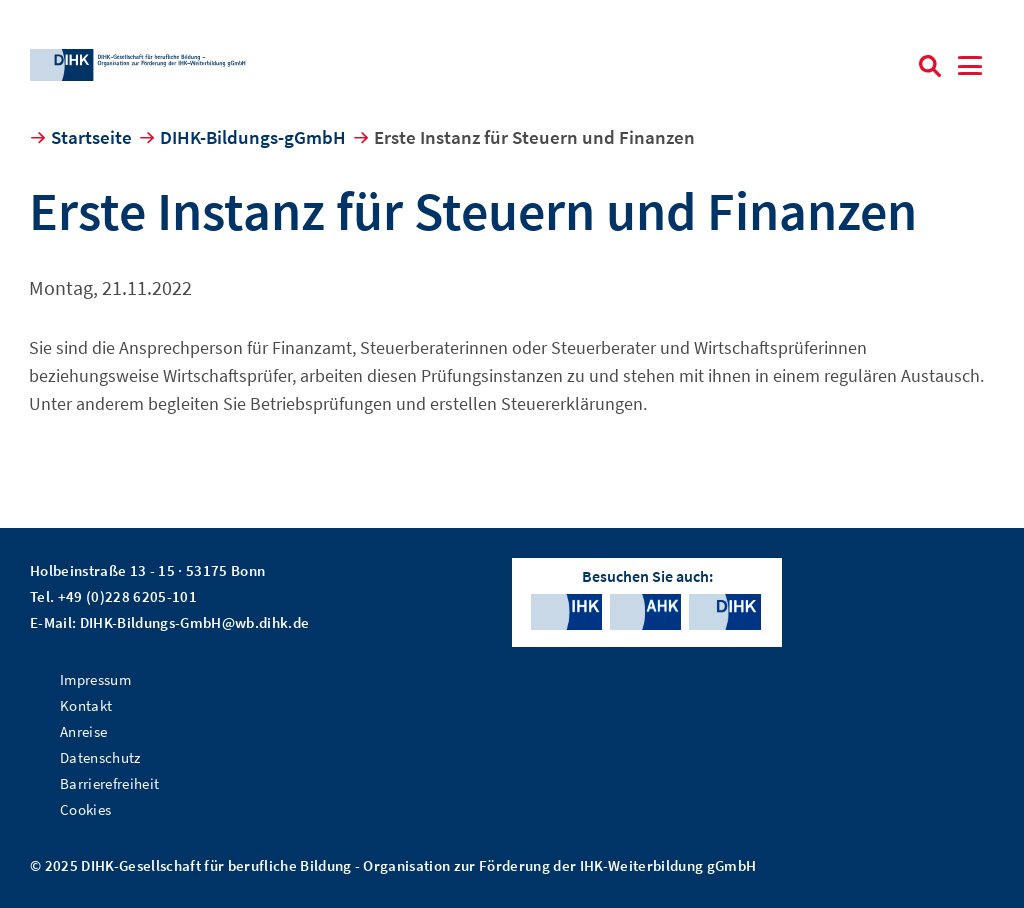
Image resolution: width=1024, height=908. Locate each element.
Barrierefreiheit (109, 783)
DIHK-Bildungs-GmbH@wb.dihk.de (195, 622)
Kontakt (86, 705)
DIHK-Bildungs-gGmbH (253, 137)
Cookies (85, 809)
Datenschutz (100, 757)
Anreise (83, 731)
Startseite (91, 137)
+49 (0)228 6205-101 (127, 596)
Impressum (95, 679)
